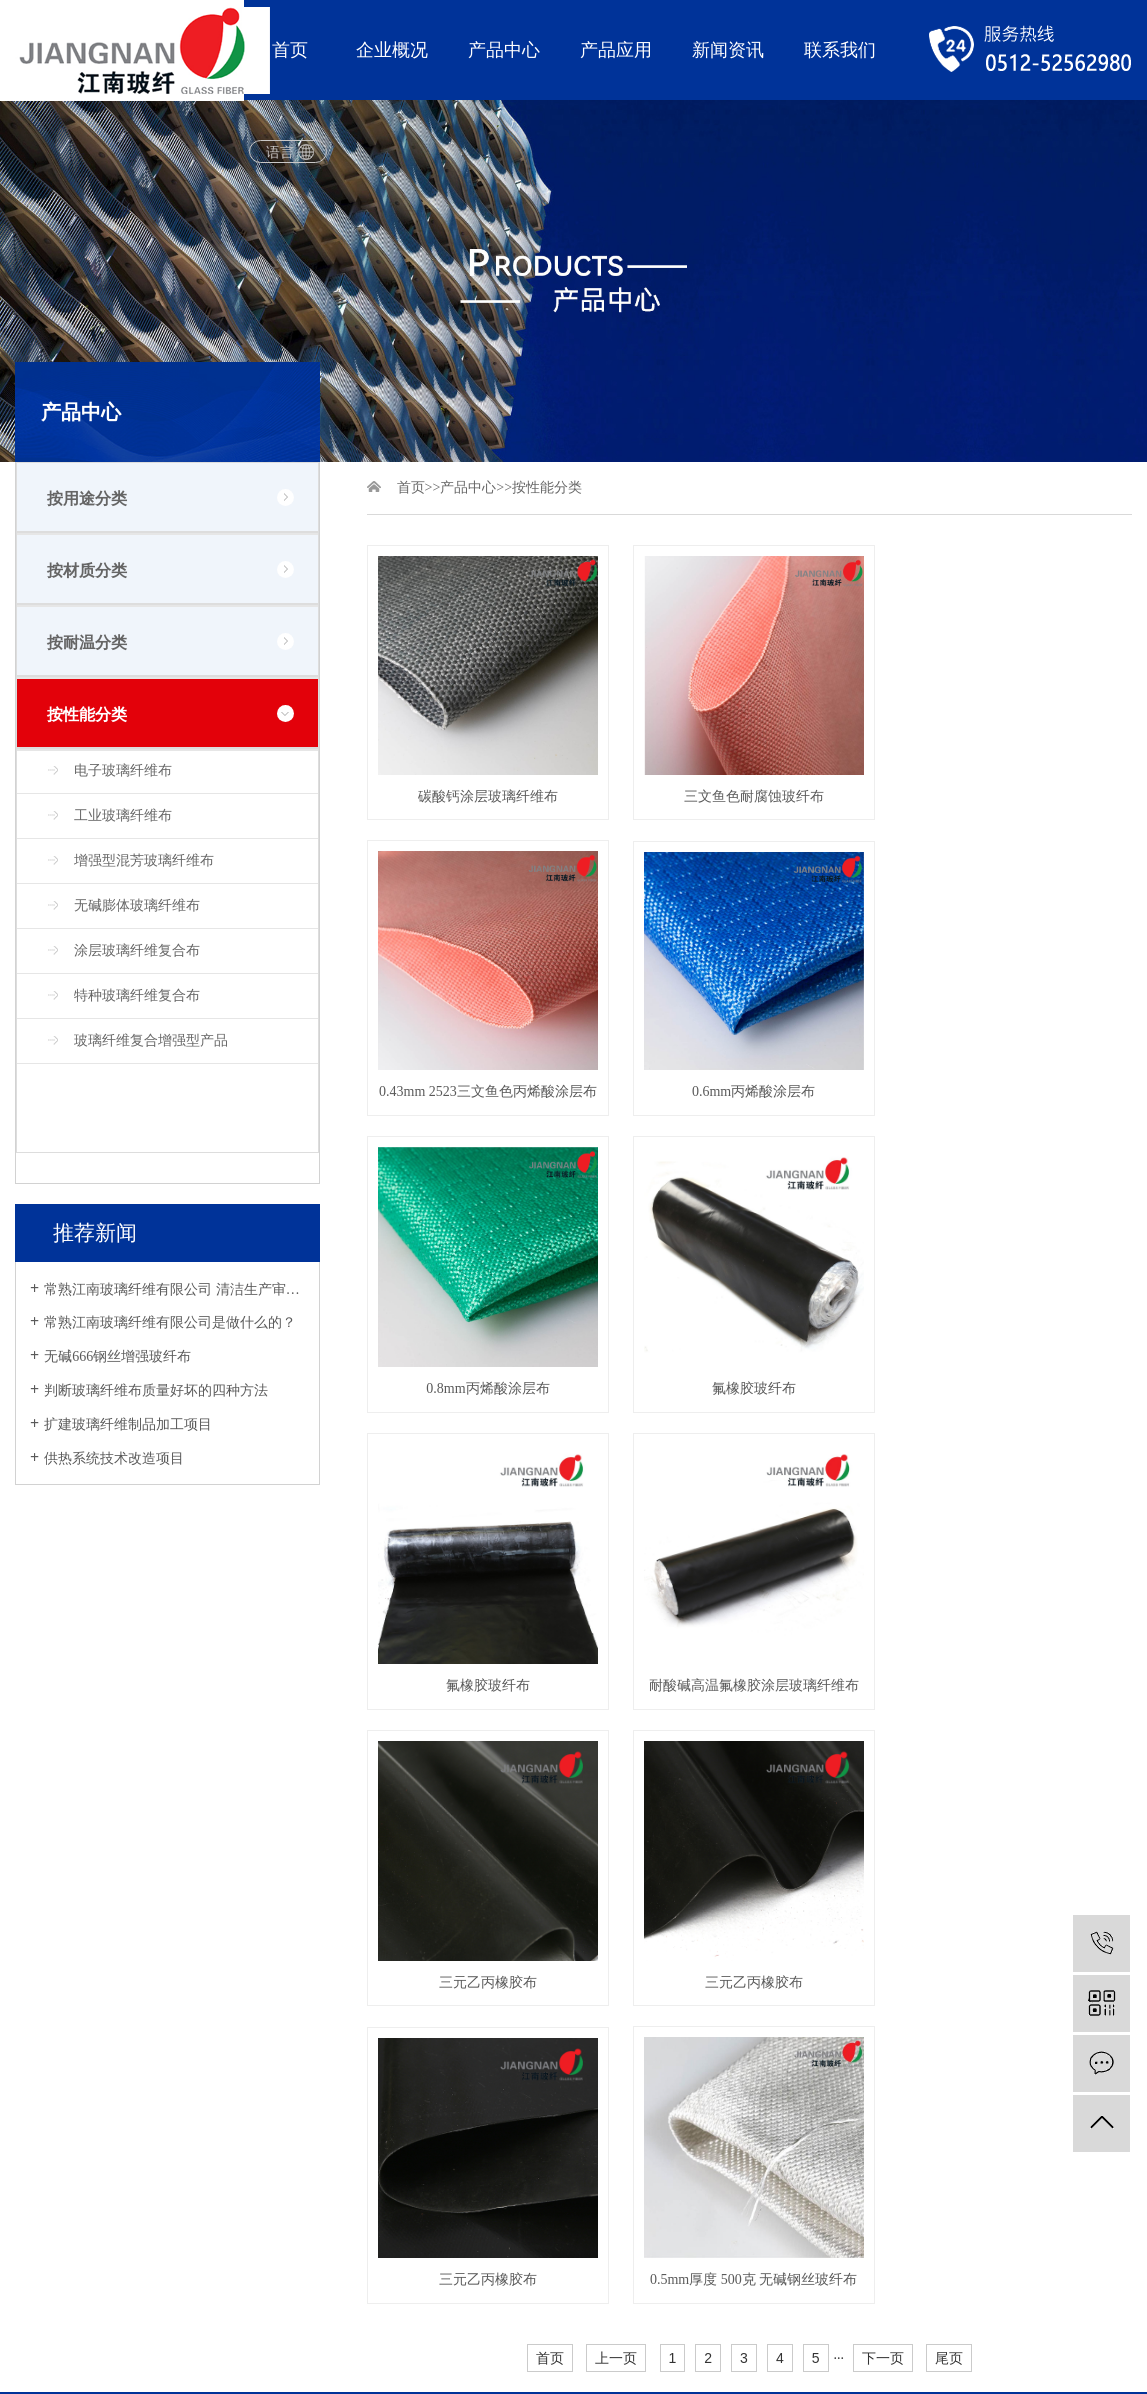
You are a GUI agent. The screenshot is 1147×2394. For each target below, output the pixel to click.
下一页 (883, 1754)
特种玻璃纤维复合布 (137, 995)
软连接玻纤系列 (184, 2060)
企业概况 (392, 50)
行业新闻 (403, 1924)
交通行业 (283, 1924)
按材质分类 (87, 570)
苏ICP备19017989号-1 (136, 2274)
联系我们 (840, 50)
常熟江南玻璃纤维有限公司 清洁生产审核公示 (174, 1289)
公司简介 (43, 1890)
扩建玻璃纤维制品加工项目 (128, 1424)
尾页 (949, 1754)
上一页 (616, 1754)
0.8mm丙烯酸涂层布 (749, 1087)
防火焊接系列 (177, 1958)
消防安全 (283, 1890)
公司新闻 (403, 1890)
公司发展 (43, 1924)
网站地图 (43, 2226)
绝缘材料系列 (177, 2128)
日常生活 (283, 2026)
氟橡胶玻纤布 (1012, 1087)
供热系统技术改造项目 (114, 1458)
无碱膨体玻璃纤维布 (137, 905)
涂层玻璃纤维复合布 (137, 950)
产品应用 (616, 50)
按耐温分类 (87, 642)
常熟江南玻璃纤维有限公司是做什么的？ (170, 1322)
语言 (280, 152)
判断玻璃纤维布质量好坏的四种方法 (156, 1390)
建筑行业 (283, 1958)
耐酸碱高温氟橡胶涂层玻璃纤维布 (749, 1381)
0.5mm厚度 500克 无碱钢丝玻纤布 (1011, 1676)
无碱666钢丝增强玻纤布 (117, 1356)
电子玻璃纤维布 (123, 770)
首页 (290, 50)
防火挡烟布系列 (184, 1924)
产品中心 (504, 50)
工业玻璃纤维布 (123, 815)
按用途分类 (87, 498)
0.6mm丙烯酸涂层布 (486, 1087)
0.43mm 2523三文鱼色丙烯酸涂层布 (1011, 793)
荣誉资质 (43, 1992)
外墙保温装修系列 (191, 1992)
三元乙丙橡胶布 (1012, 1381)
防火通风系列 (177, 2026)
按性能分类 (87, 714)
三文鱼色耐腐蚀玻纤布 (749, 793)
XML (96, 2226)
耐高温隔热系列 (184, 1890)
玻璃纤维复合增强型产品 (151, 1040)
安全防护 (163, 2094)
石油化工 (283, 1992)
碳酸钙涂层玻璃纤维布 (486, 793)
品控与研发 (50, 1958)
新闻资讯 (728, 50)
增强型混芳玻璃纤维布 (144, 860)
